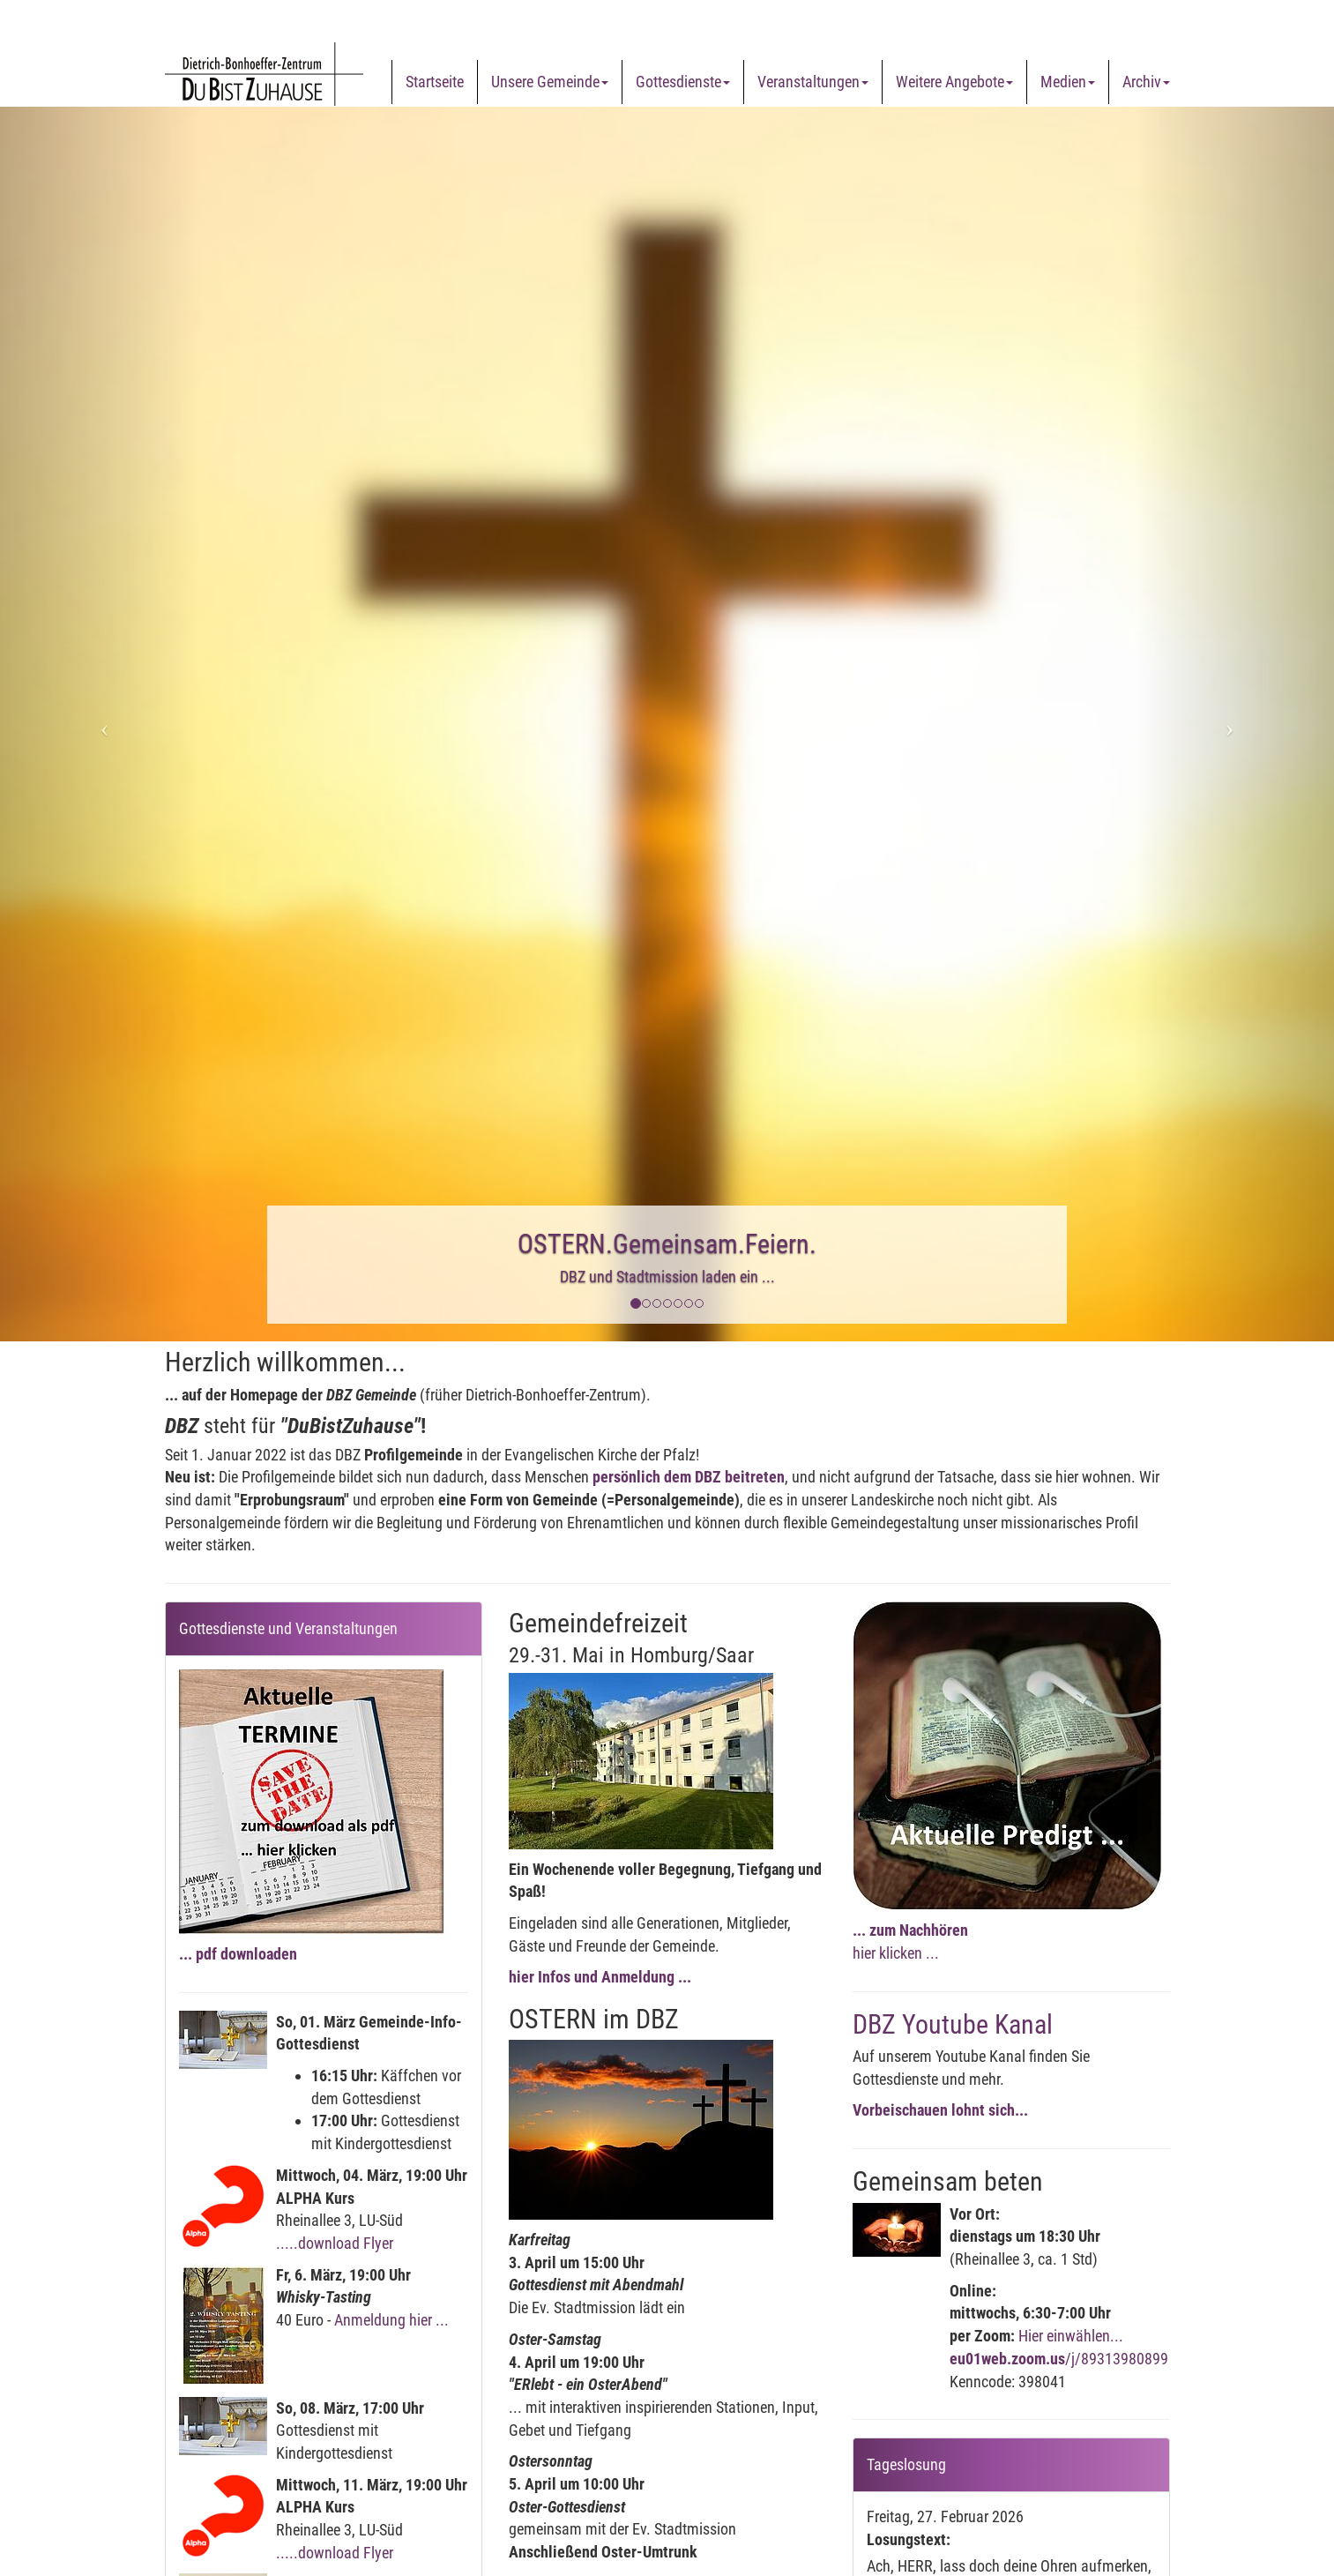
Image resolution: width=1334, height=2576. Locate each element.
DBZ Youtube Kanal (953, 2024)
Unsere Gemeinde (549, 81)
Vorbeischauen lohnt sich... (940, 2110)
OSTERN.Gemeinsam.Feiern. (667, 1243)
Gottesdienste (683, 81)
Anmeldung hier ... (391, 2320)
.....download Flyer (334, 2243)
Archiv (1146, 81)
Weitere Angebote (954, 81)
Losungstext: (908, 2539)
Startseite (435, 81)
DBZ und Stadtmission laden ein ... (667, 1276)
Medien (1067, 81)
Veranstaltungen (812, 81)
